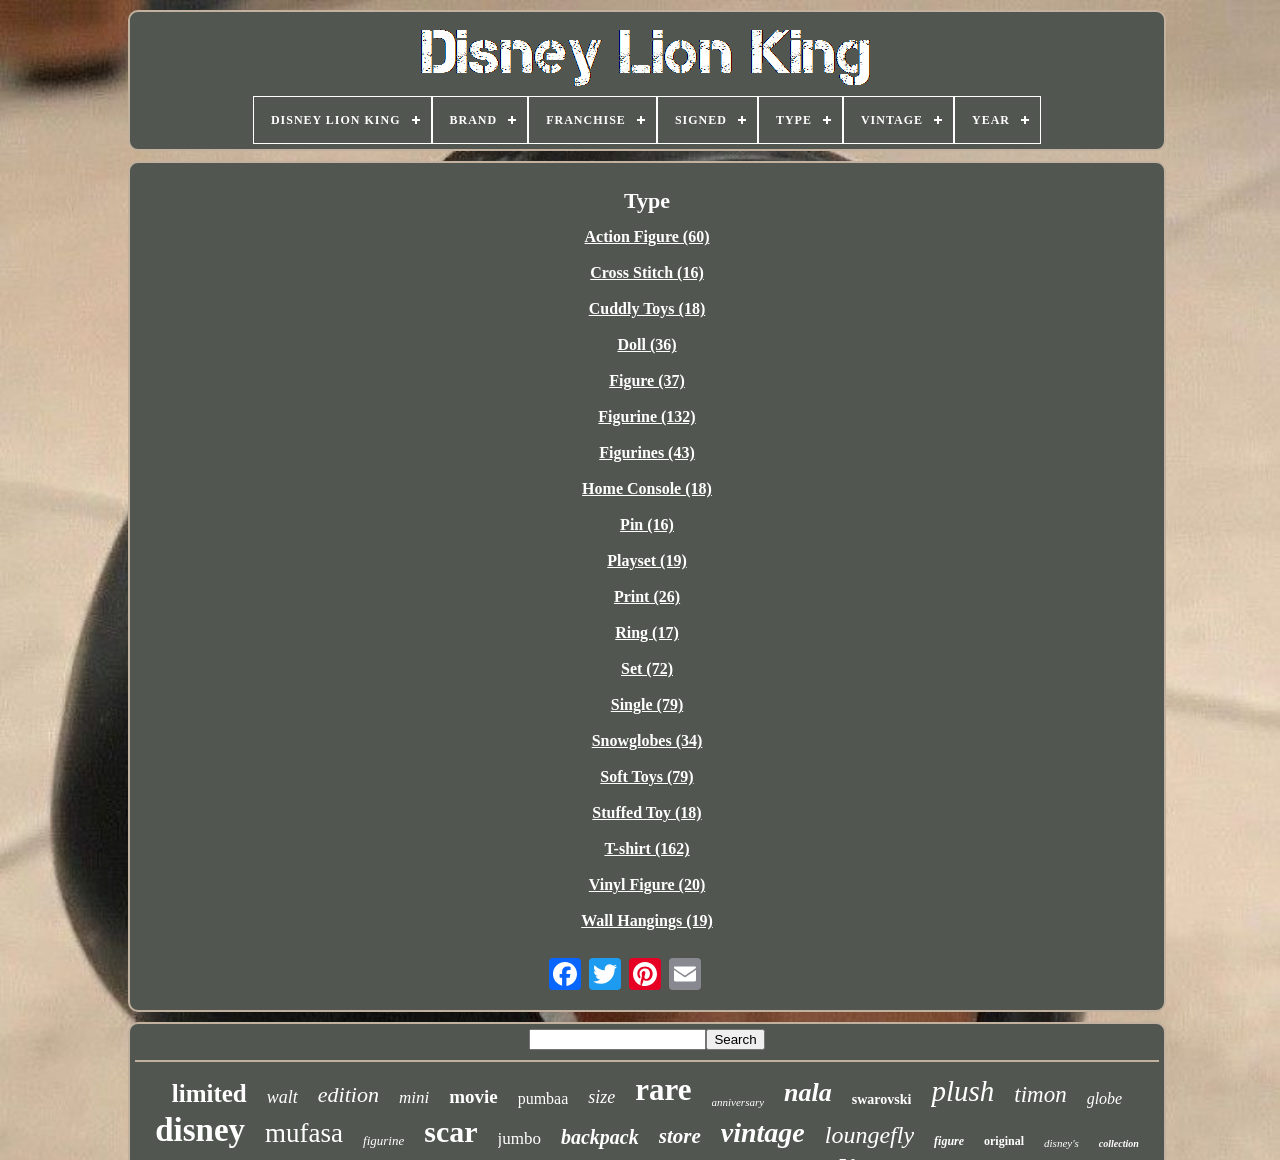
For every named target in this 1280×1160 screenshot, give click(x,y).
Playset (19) (647, 560)
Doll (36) (646, 344)
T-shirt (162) (646, 848)
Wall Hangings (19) (647, 920)
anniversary (738, 1102)
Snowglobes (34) (647, 740)
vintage (763, 1132)
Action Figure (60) (646, 236)
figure (949, 1141)
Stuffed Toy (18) (646, 812)
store (680, 1136)
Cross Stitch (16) (646, 272)
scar (450, 1131)
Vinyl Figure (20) (647, 884)
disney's (1061, 1143)
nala (808, 1092)
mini (414, 1097)
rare (663, 1089)
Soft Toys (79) (646, 776)
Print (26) (647, 596)
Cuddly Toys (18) (647, 308)
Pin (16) (647, 524)
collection (1119, 1143)
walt (282, 1097)
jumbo (519, 1138)
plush (962, 1091)
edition (348, 1094)
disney (200, 1130)
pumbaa (543, 1098)
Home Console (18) (647, 488)
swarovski (882, 1099)
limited (209, 1093)
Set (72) (647, 668)
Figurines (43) (647, 452)
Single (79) (647, 704)
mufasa (304, 1133)
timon (1040, 1094)
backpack (600, 1137)
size (601, 1097)
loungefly (869, 1135)
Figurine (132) (646, 416)
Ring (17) (647, 632)
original (1004, 1141)
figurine (383, 1140)
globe (1105, 1098)
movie (473, 1096)
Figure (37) (647, 380)
